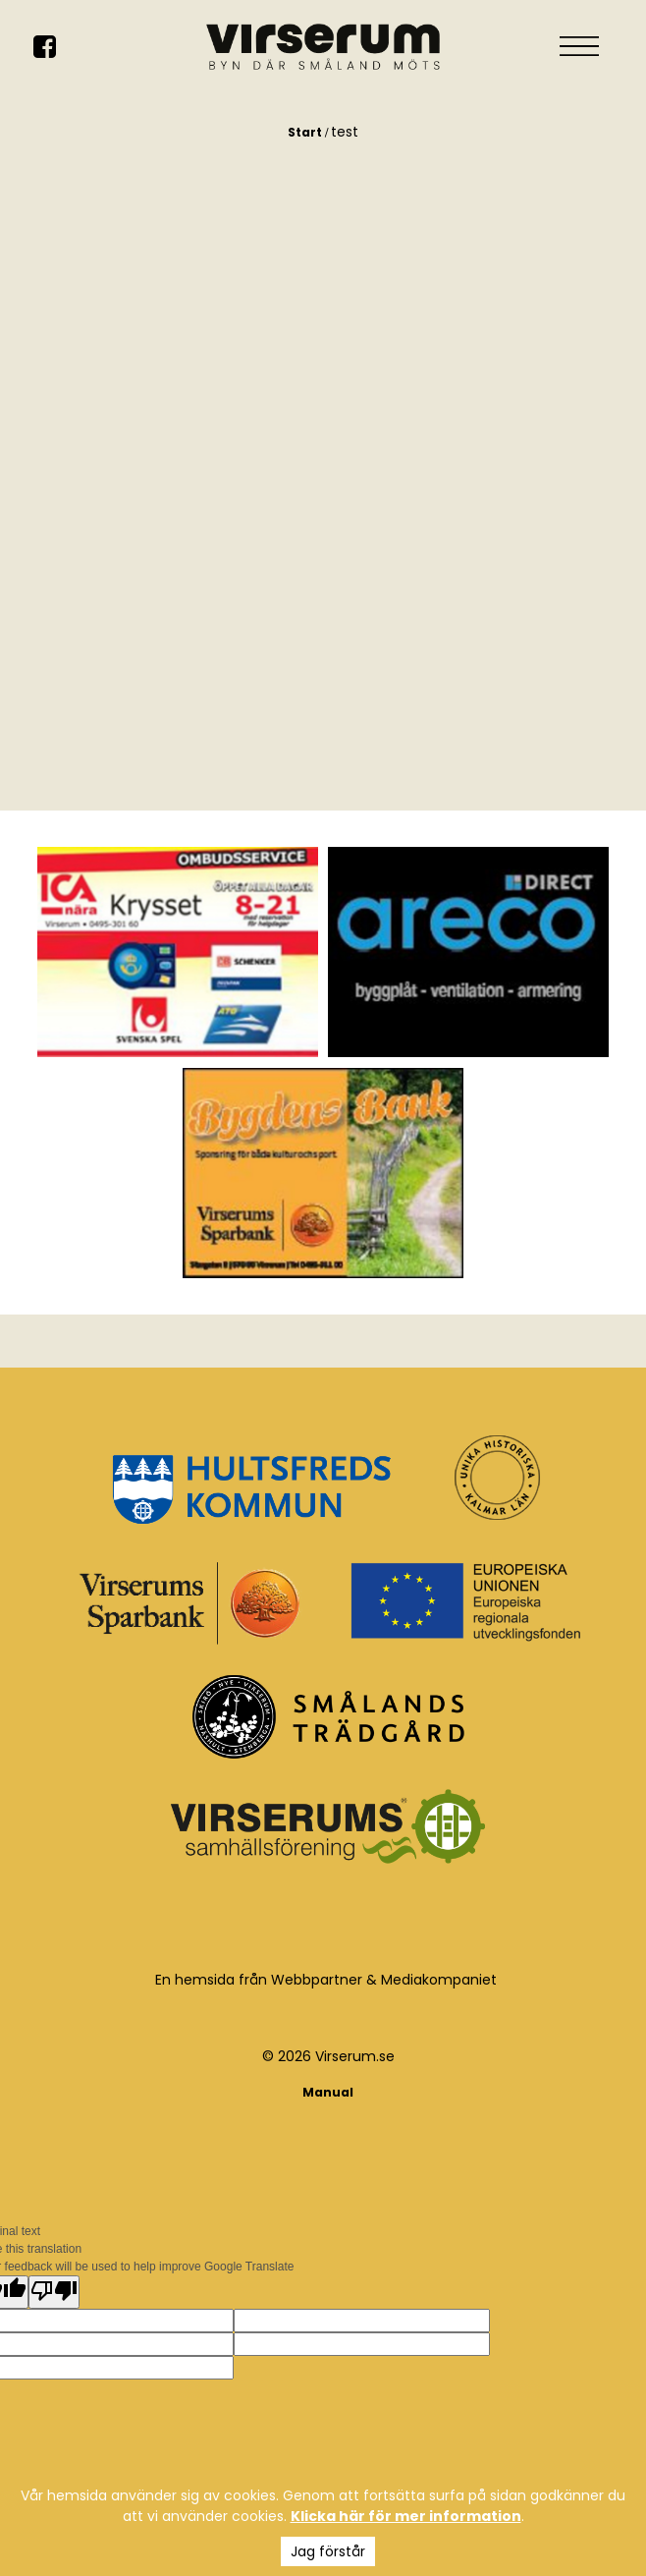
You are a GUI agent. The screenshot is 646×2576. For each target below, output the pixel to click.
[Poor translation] (54, 2292)
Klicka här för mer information (406, 2516)
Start (305, 132)
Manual (327, 2092)
